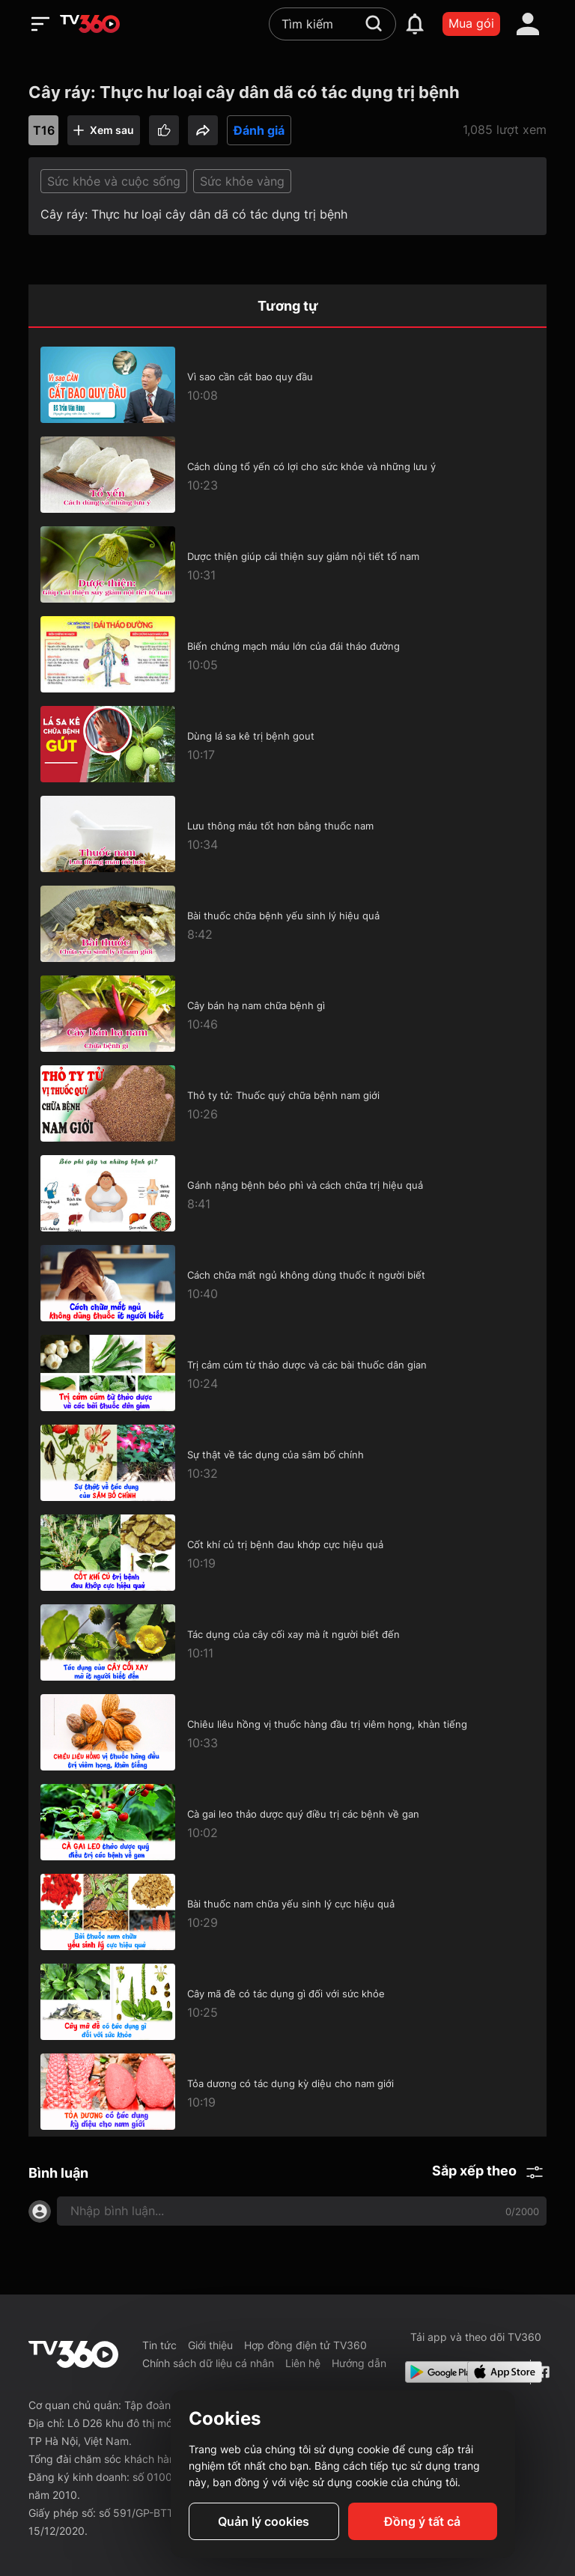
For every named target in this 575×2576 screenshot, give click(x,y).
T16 (44, 130)
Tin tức (159, 2345)
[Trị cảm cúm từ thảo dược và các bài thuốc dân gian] (287, 1373)
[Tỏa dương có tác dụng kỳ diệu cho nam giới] (287, 2092)
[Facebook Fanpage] (542, 2372)
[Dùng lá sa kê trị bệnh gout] (287, 744)
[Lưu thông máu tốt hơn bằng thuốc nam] (287, 834)
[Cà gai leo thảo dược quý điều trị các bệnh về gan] (287, 1822)
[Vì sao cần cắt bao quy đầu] (287, 385)
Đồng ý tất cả (422, 2521)
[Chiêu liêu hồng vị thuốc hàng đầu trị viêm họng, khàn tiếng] (287, 1732)
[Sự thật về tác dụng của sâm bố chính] (287, 1463)
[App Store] (495, 2372)
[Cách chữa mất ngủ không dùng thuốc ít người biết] (287, 1283)
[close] (540, 44)
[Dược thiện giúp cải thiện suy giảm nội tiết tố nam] (287, 564)
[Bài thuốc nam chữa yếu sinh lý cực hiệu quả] (287, 1912)
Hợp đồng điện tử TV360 (305, 2345)
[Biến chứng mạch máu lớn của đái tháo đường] (287, 654)
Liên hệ (302, 2363)
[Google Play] (433, 2372)
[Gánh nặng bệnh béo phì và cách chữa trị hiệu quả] (287, 1193)
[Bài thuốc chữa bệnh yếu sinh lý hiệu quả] (287, 924)
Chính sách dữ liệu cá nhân (208, 2363)
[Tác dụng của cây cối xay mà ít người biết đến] (287, 1642)
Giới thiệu (210, 2345)
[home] (90, 24)
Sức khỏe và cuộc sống (113, 181)
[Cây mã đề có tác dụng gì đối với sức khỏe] (287, 2002)
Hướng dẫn (359, 2363)
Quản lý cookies (263, 2521)
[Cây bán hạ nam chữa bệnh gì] (287, 1014)
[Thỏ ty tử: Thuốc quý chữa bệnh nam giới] (287, 1103)
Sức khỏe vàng (242, 181)
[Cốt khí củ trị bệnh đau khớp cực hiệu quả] (287, 1553)
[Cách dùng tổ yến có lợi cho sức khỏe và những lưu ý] (287, 475)
